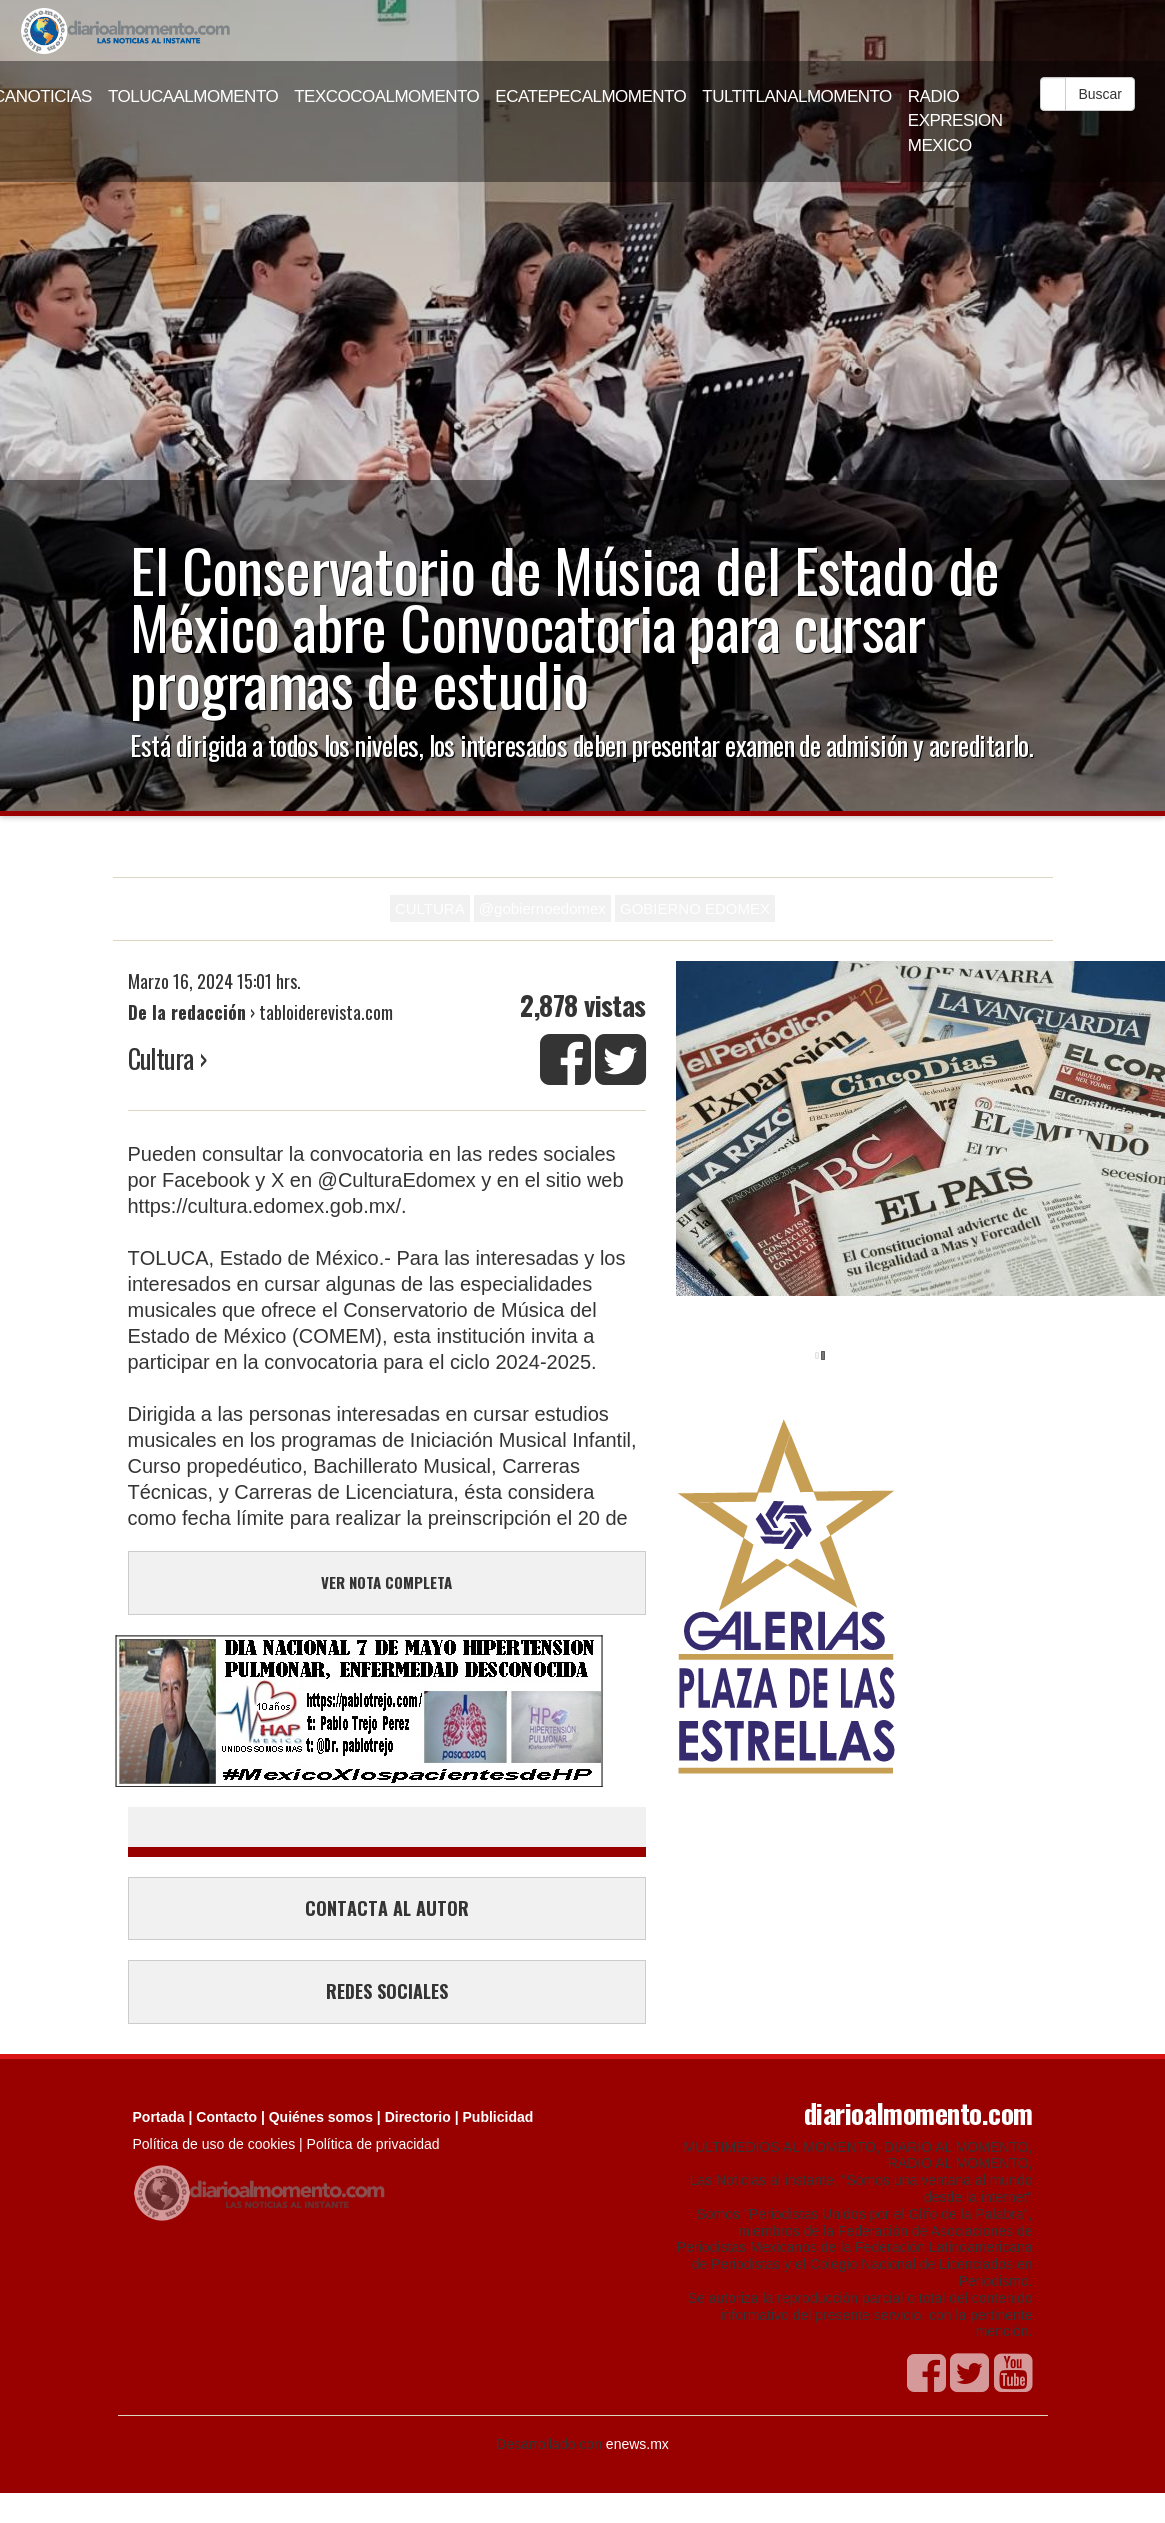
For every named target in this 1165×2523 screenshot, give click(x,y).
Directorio (418, 2117)
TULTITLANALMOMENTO (797, 96)
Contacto (226, 2117)
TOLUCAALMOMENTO (193, 96)
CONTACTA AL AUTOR (387, 1908)
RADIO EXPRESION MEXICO (955, 121)
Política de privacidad (373, 2144)
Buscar (1100, 94)
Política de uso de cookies (214, 2144)
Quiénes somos (321, 2117)
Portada (159, 2117)
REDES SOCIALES (387, 1991)
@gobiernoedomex (542, 908)
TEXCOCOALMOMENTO (386, 96)
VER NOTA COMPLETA (386, 1582)
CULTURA (430, 908)
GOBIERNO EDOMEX (695, 908)
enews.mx (637, 2444)
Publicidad (498, 2117)
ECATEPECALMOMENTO (590, 96)
